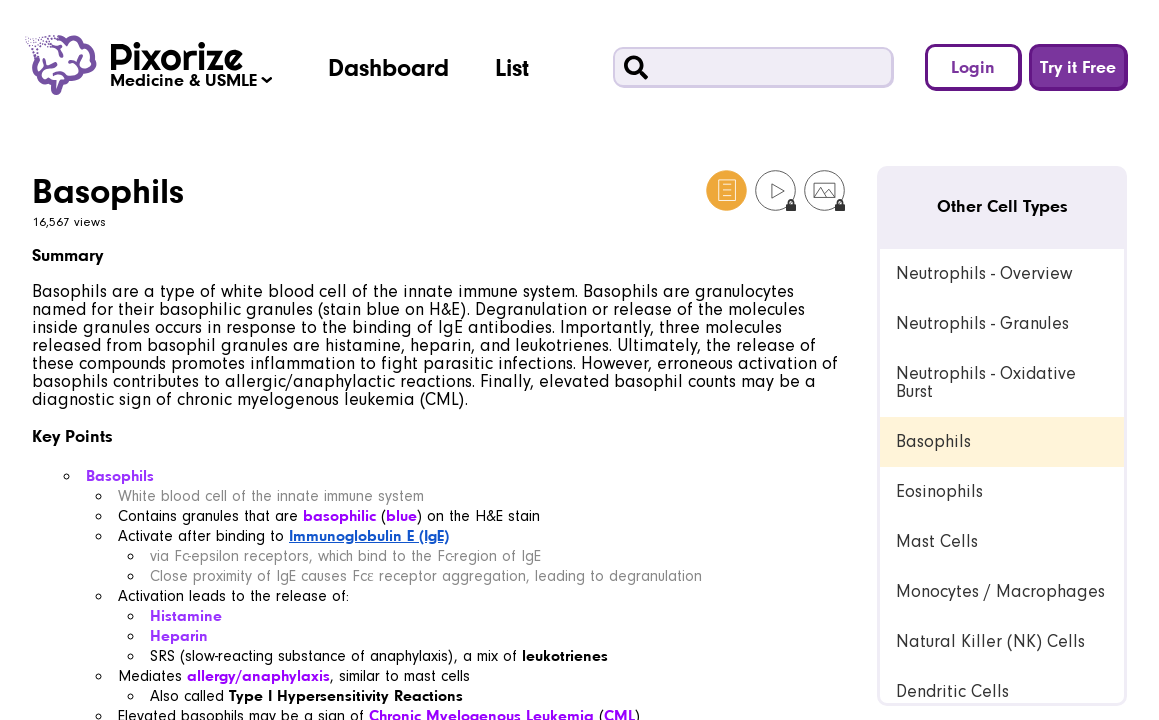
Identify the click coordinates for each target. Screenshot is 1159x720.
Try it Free (1078, 66)
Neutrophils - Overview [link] (984, 273)
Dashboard (388, 67)
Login (973, 66)
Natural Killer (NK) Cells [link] (990, 641)
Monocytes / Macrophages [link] (1000, 591)
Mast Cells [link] (937, 541)
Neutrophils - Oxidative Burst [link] (986, 382)
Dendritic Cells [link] (952, 691)
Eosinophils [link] (939, 491)
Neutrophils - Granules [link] (982, 323)
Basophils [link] (933, 441)
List (512, 67)
